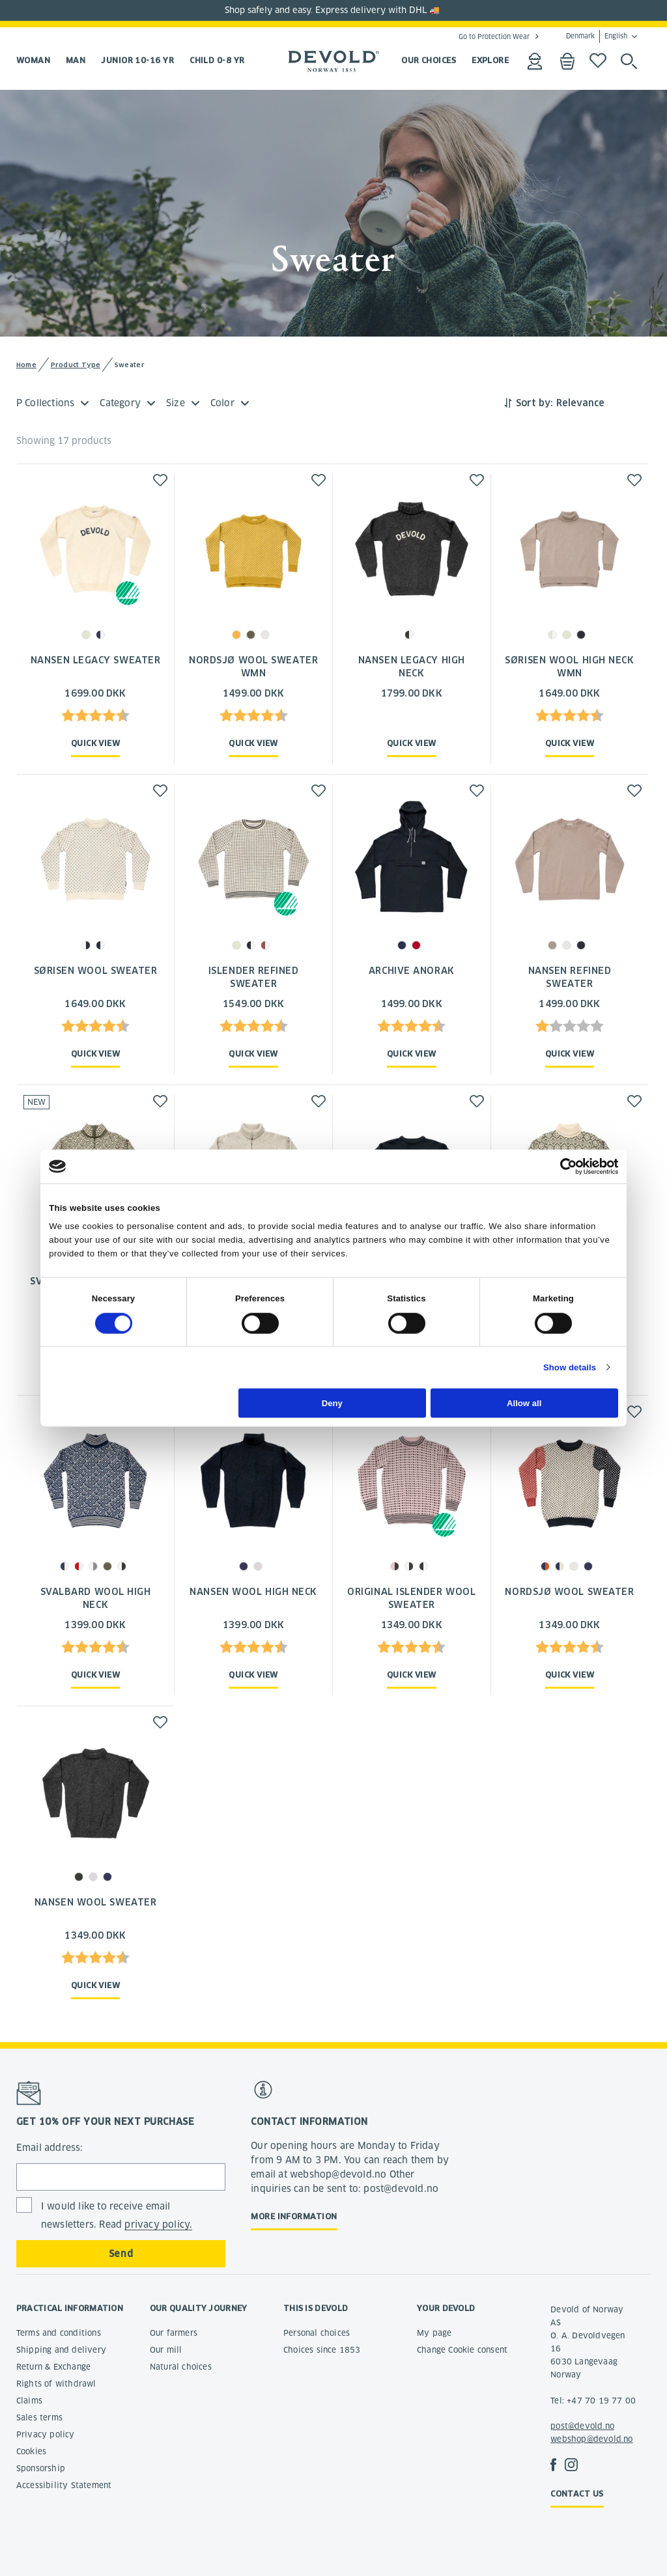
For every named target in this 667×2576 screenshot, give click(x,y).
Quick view (96, 743)
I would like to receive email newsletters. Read (117, 2215)
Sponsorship (40, 2468)
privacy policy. (158, 2224)
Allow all (524, 1402)
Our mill (166, 2350)
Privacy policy (45, 2434)
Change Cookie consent (462, 2350)
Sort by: (534, 403)
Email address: (49, 2147)
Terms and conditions (58, 2333)
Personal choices (316, 2333)
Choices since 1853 (322, 2350)
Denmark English (596, 36)
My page (434, 2333)
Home (26, 364)
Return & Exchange (53, 2367)
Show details (569, 1367)
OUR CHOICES (428, 60)
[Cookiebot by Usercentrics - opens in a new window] (561, 1165)
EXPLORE (490, 60)
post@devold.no (582, 2426)
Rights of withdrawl (56, 2384)
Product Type (76, 364)
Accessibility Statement (64, 2485)
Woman (33, 60)
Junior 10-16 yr (137, 60)
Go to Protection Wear (494, 36)
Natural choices (181, 2367)
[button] (160, 480)
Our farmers (173, 2333)
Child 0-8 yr (217, 60)
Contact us (577, 2493)
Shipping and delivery (61, 2350)
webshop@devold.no (591, 2439)
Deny (332, 1402)
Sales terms (39, 2417)
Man (75, 60)
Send (121, 2254)
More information (294, 2216)
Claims (29, 2400)
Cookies (31, 2451)
